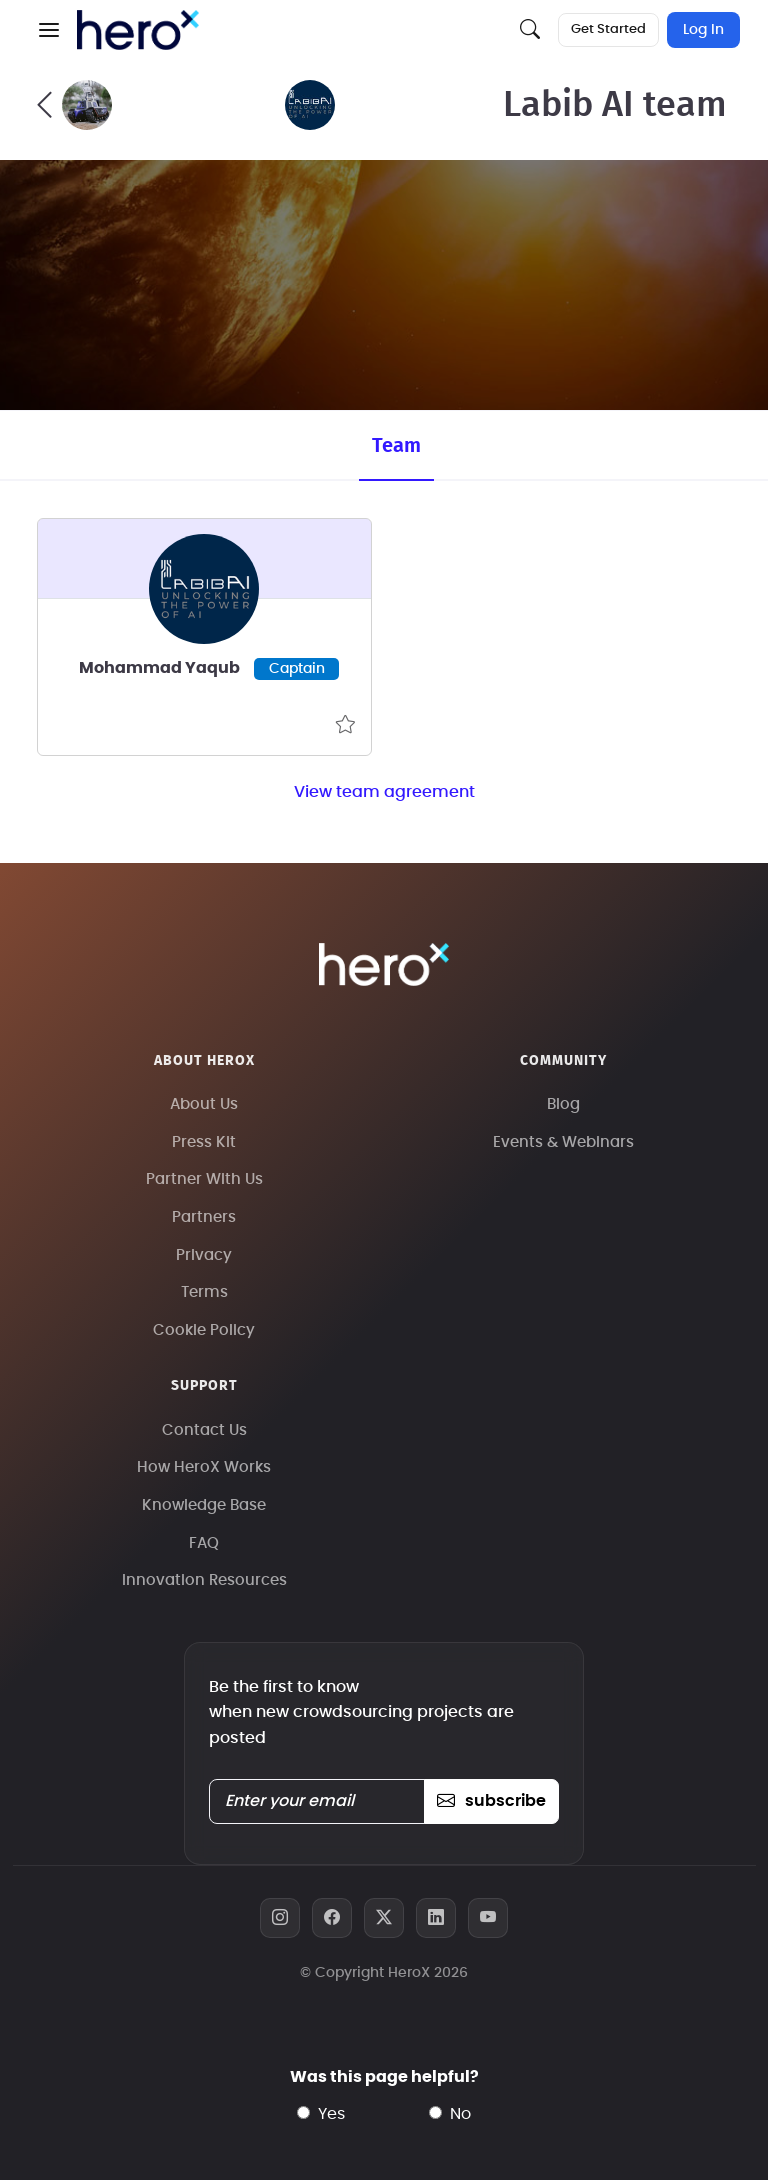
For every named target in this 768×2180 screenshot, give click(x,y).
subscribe (491, 1801)
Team (396, 446)
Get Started (608, 29)
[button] (49, 30)
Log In (703, 30)
